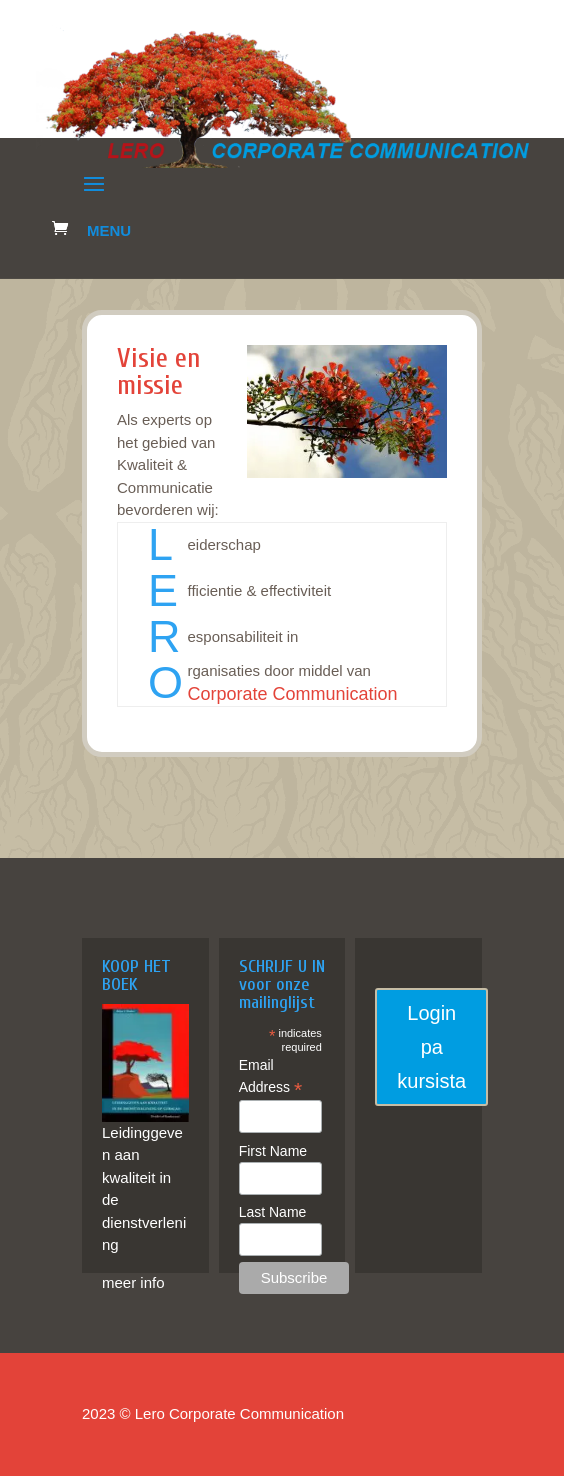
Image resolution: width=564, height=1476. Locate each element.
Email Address (270, 1077)
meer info (133, 1282)
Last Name (273, 1212)
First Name (273, 1151)
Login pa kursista (431, 1047)
